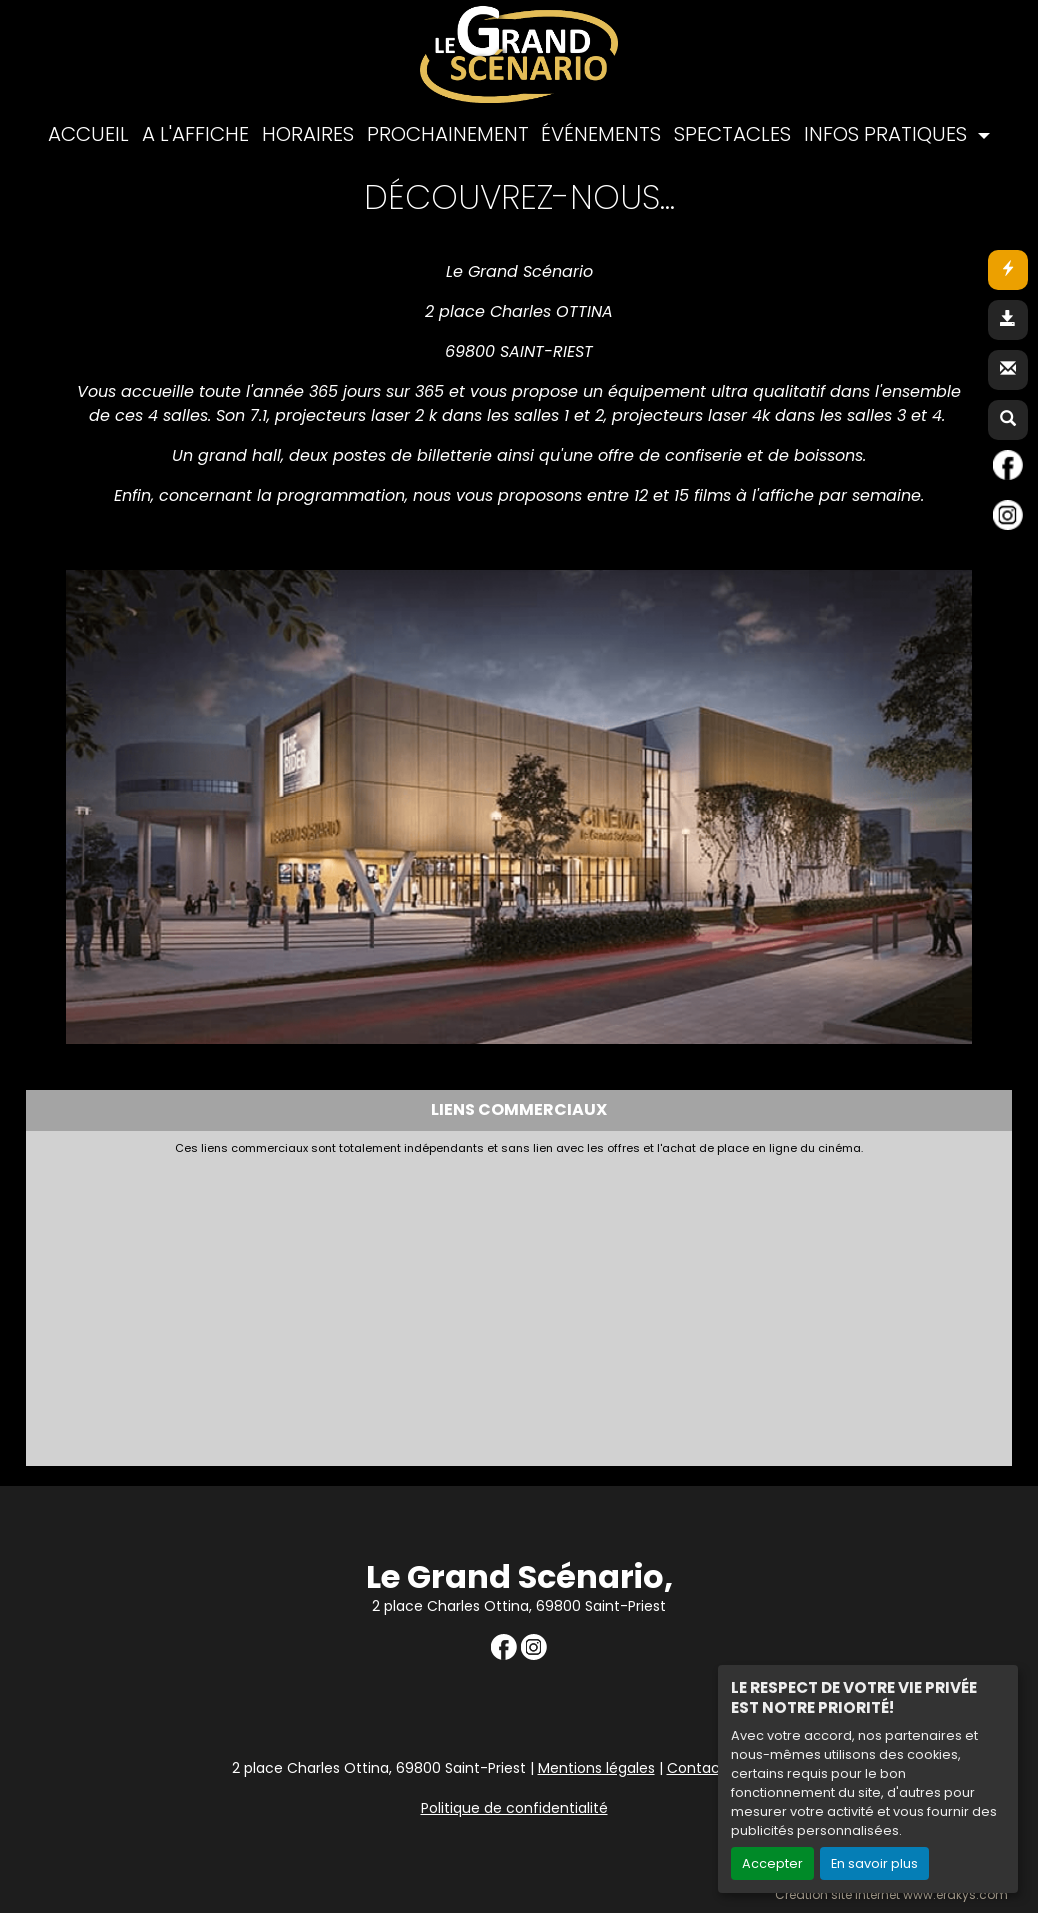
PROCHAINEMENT (448, 134)
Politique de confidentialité (514, 1808)
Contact (696, 1768)
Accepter (772, 1863)
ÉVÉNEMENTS (601, 134)
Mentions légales (596, 1768)
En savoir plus (874, 1863)
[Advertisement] (519, 1305)
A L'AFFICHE (195, 134)
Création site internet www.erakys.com (891, 1895)
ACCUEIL (88, 134)
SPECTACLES (732, 134)
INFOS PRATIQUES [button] (888, 134)
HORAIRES (308, 134)
